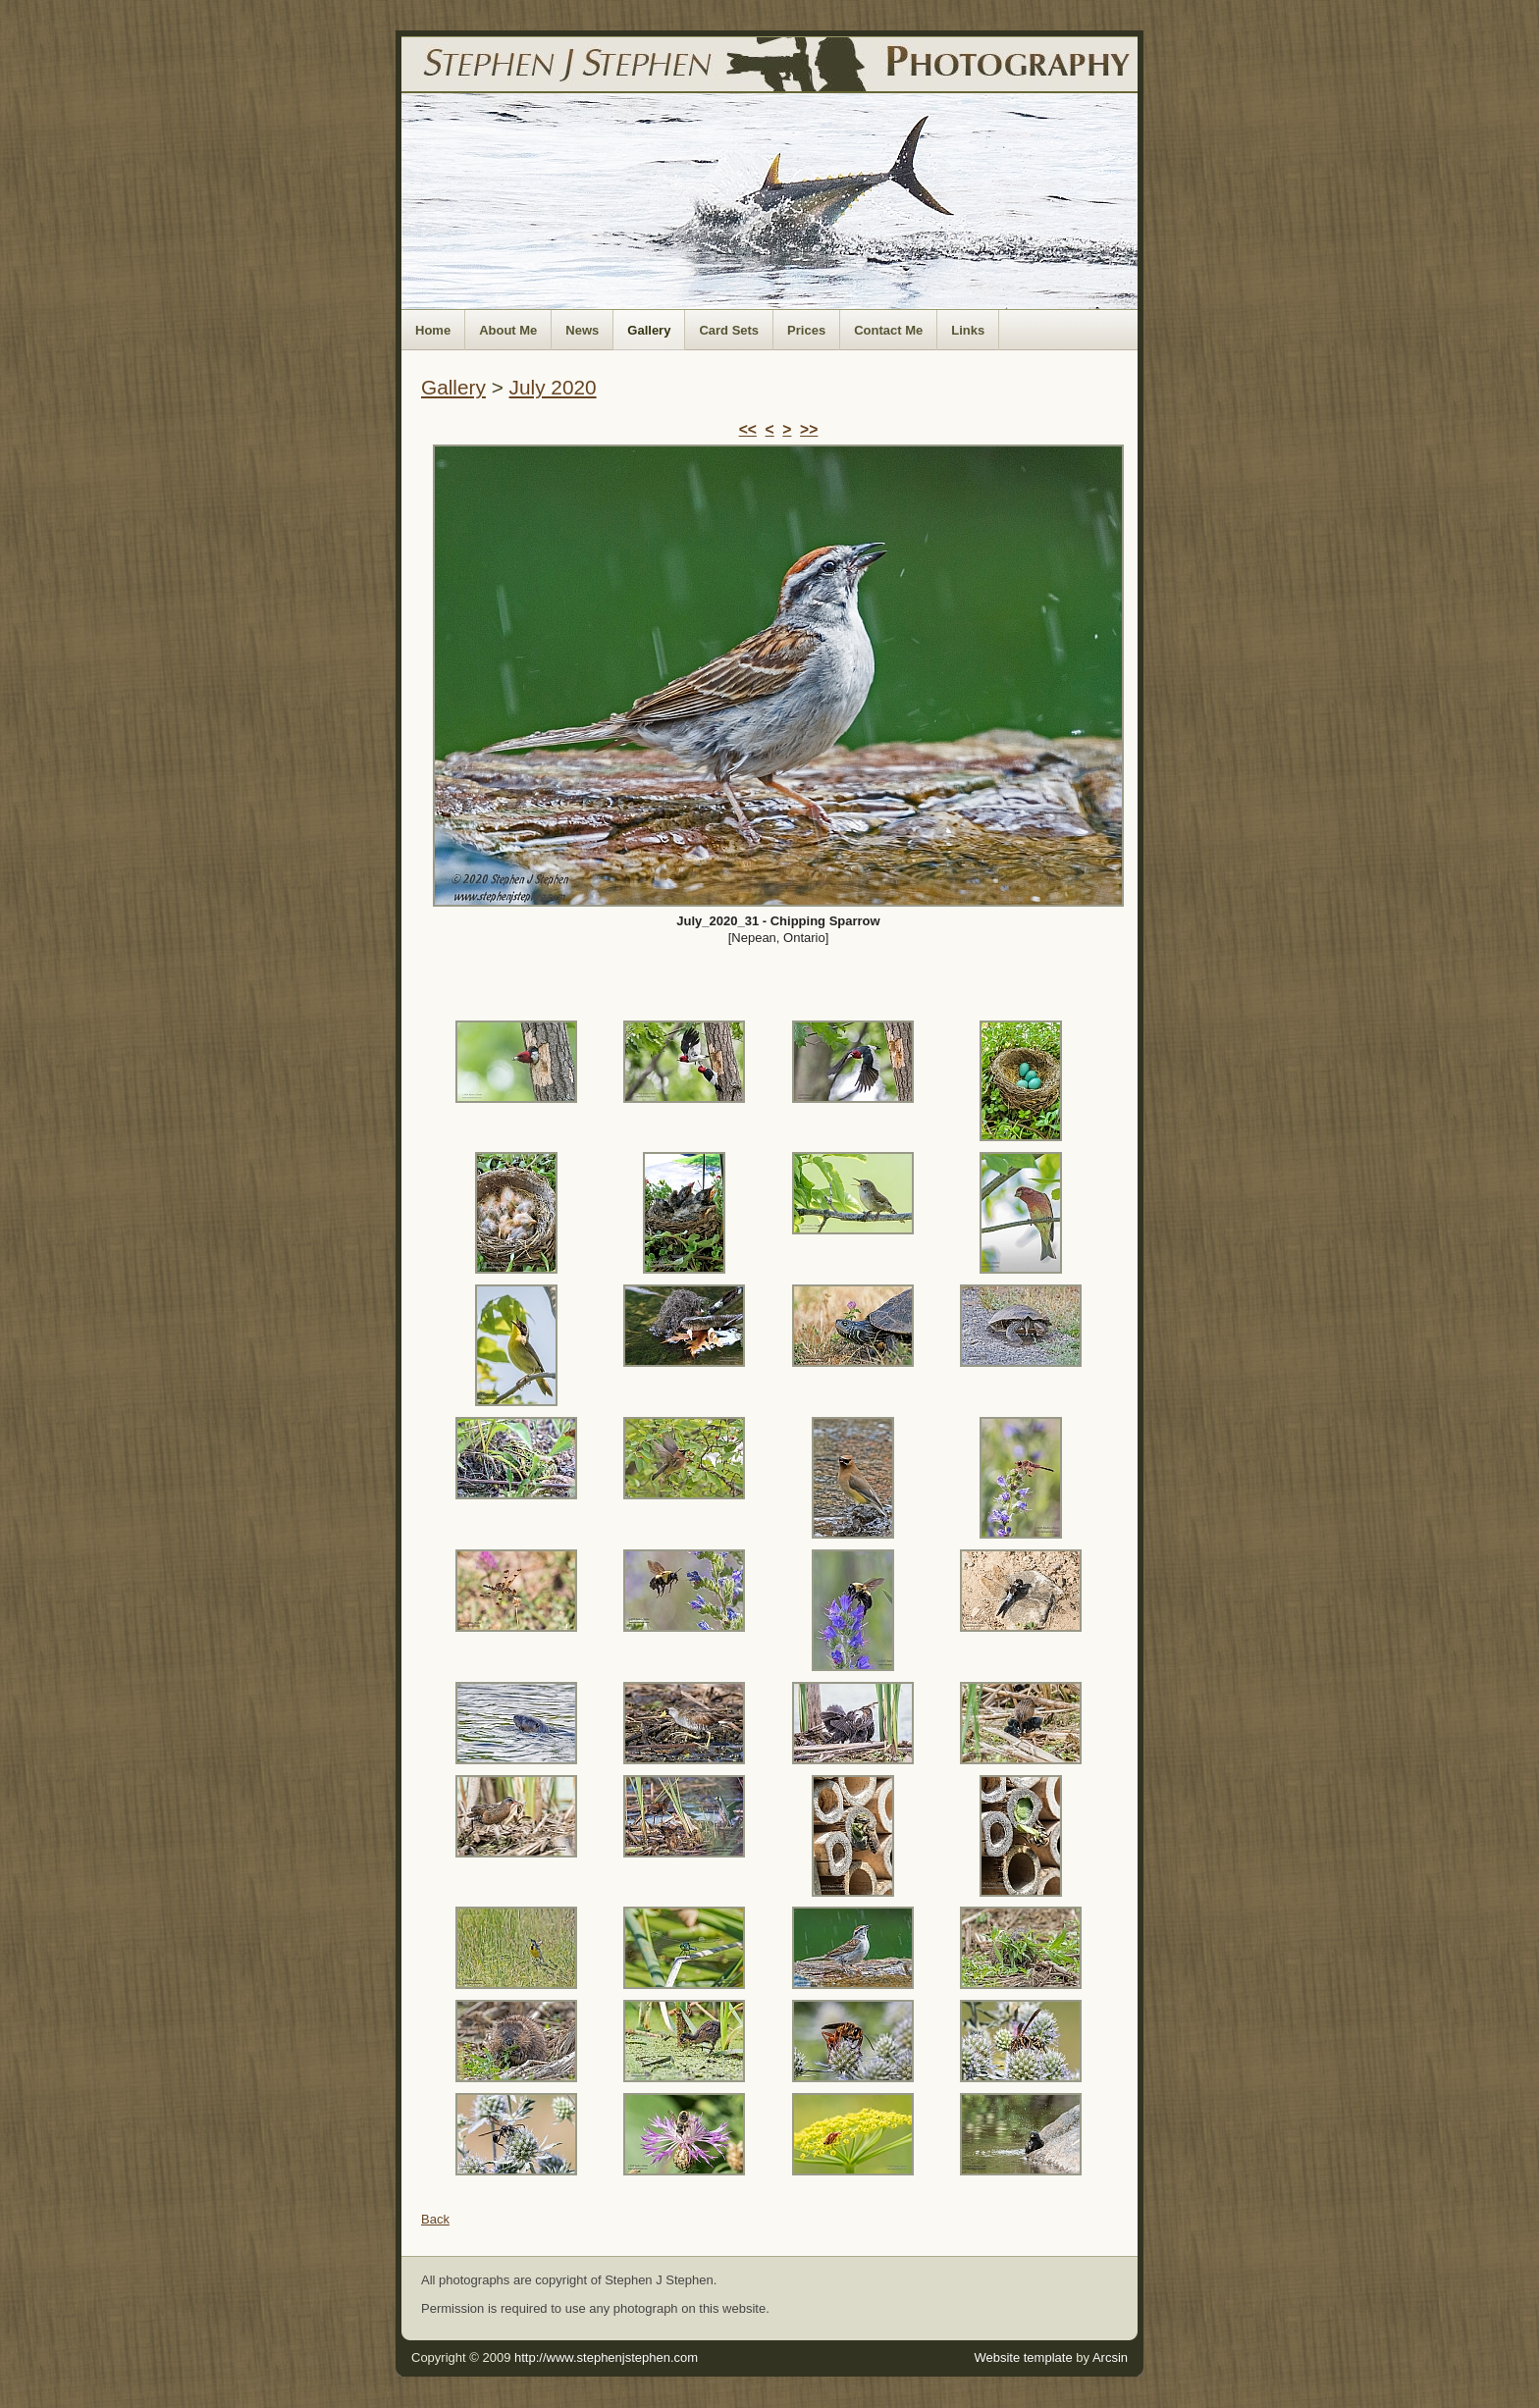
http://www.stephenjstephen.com (606, 2357)
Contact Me (888, 330)
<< (748, 429)
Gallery (648, 330)
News (582, 330)
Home (433, 330)
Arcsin (1110, 2357)
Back (435, 2219)
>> (809, 429)
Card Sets (729, 330)
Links (967, 330)
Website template (1023, 2357)
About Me (508, 330)
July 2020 (553, 387)
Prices (806, 330)
